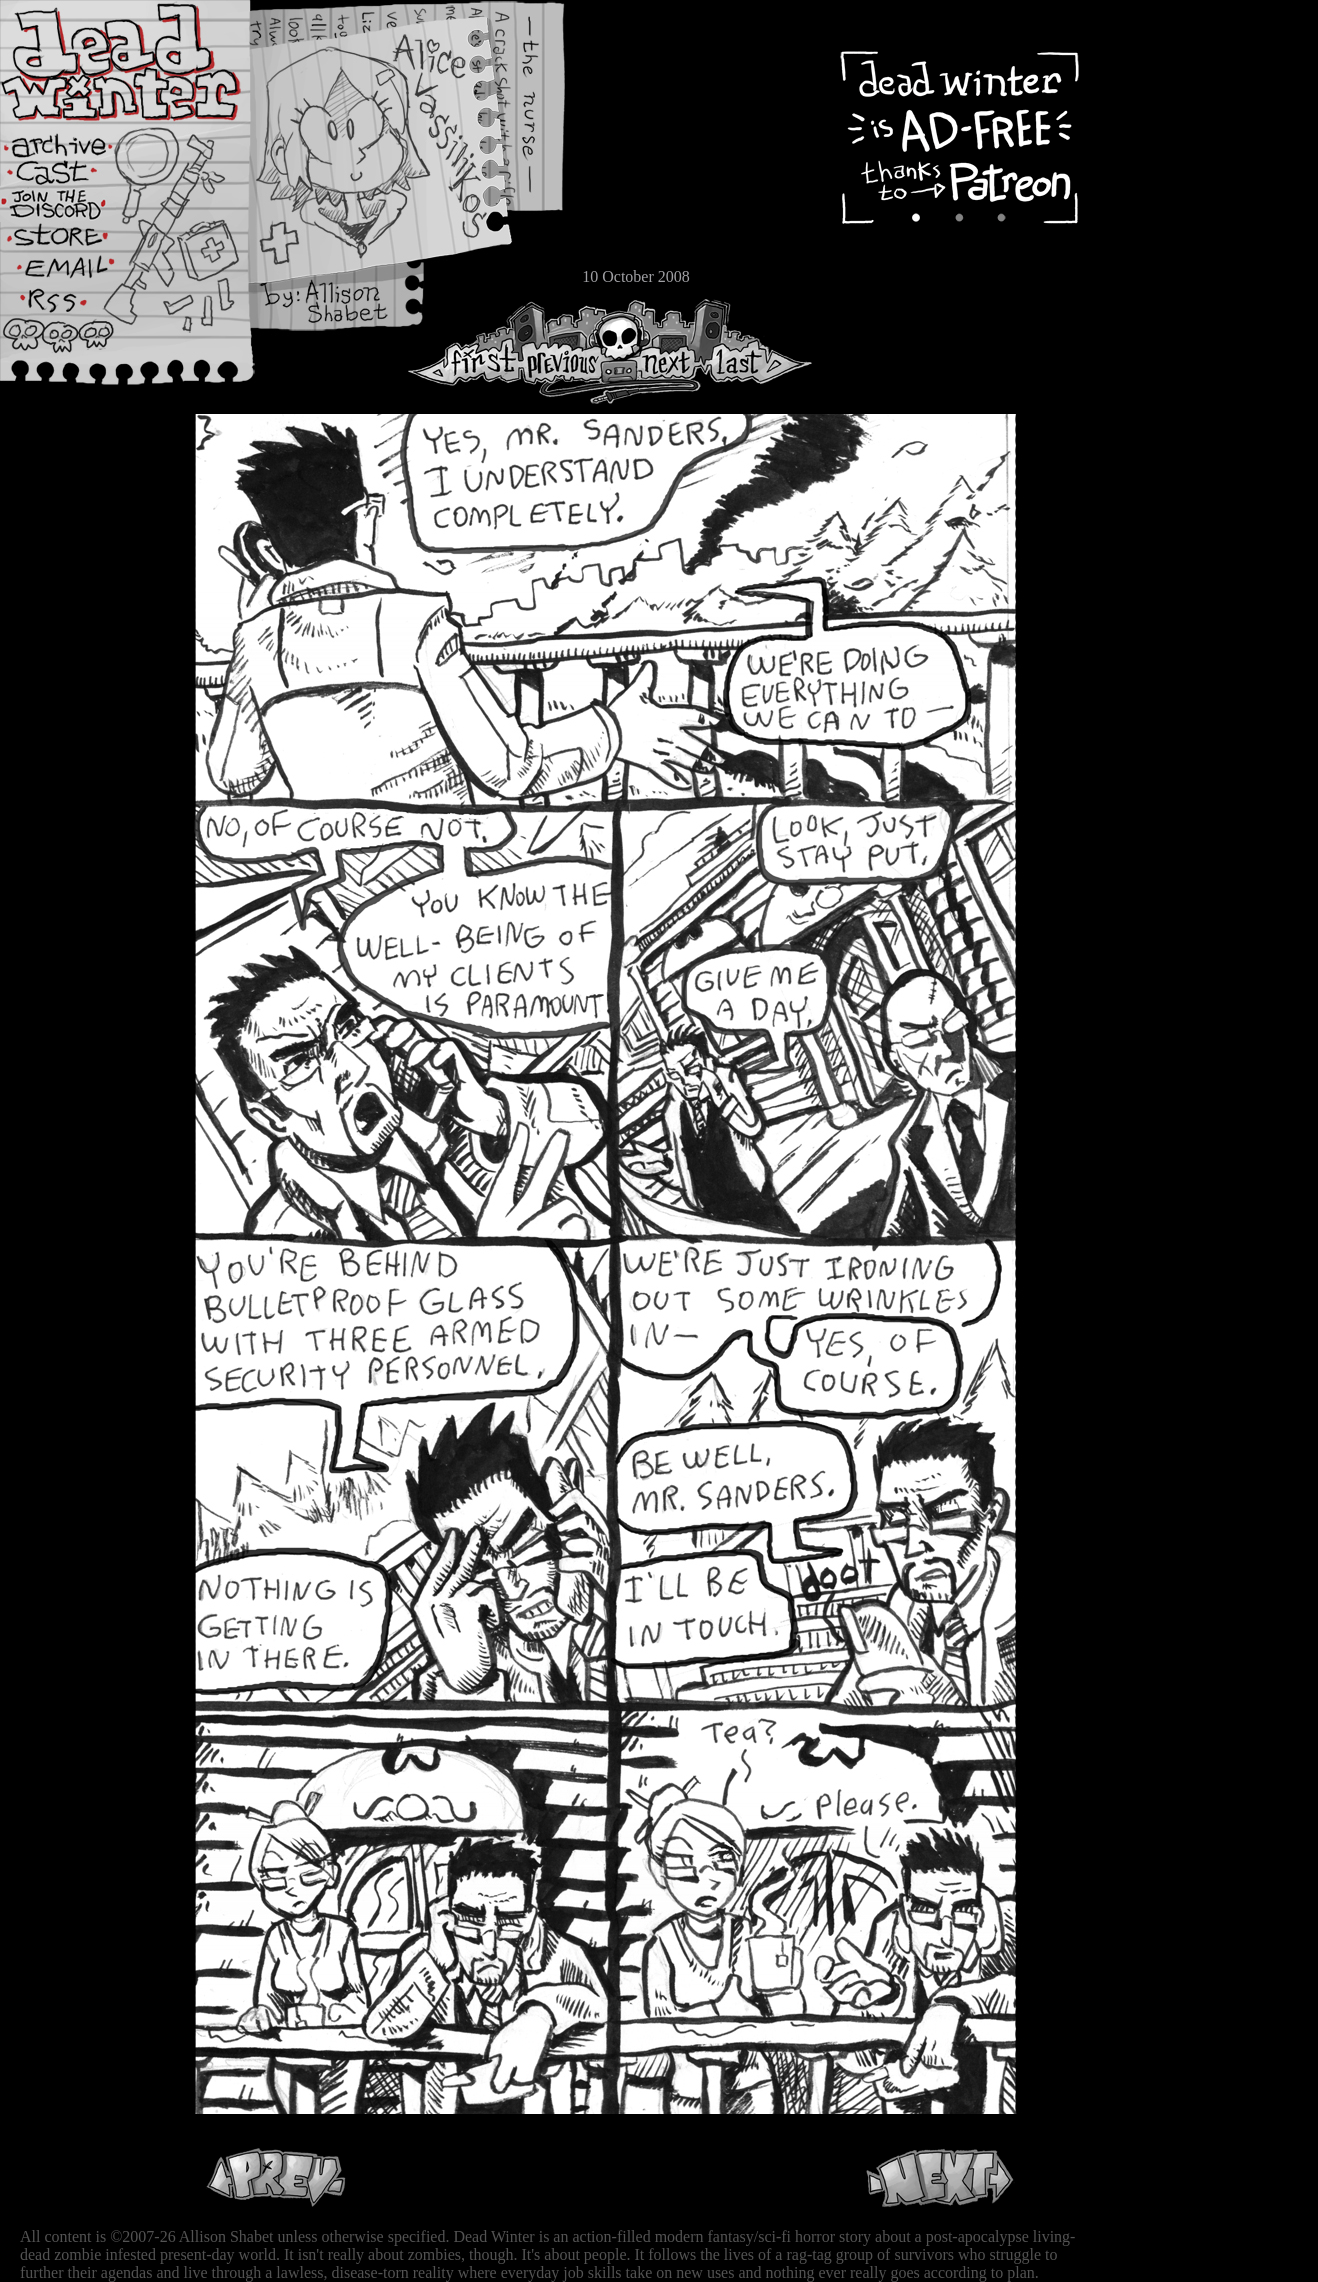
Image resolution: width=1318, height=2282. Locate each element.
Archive (75, 143)
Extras (75, 211)
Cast (75, 177)
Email (75, 274)
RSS (75, 311)
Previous (570, 351)
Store (75, 242)
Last (757, 351)
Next (661, 351)
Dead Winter (150, 63)
